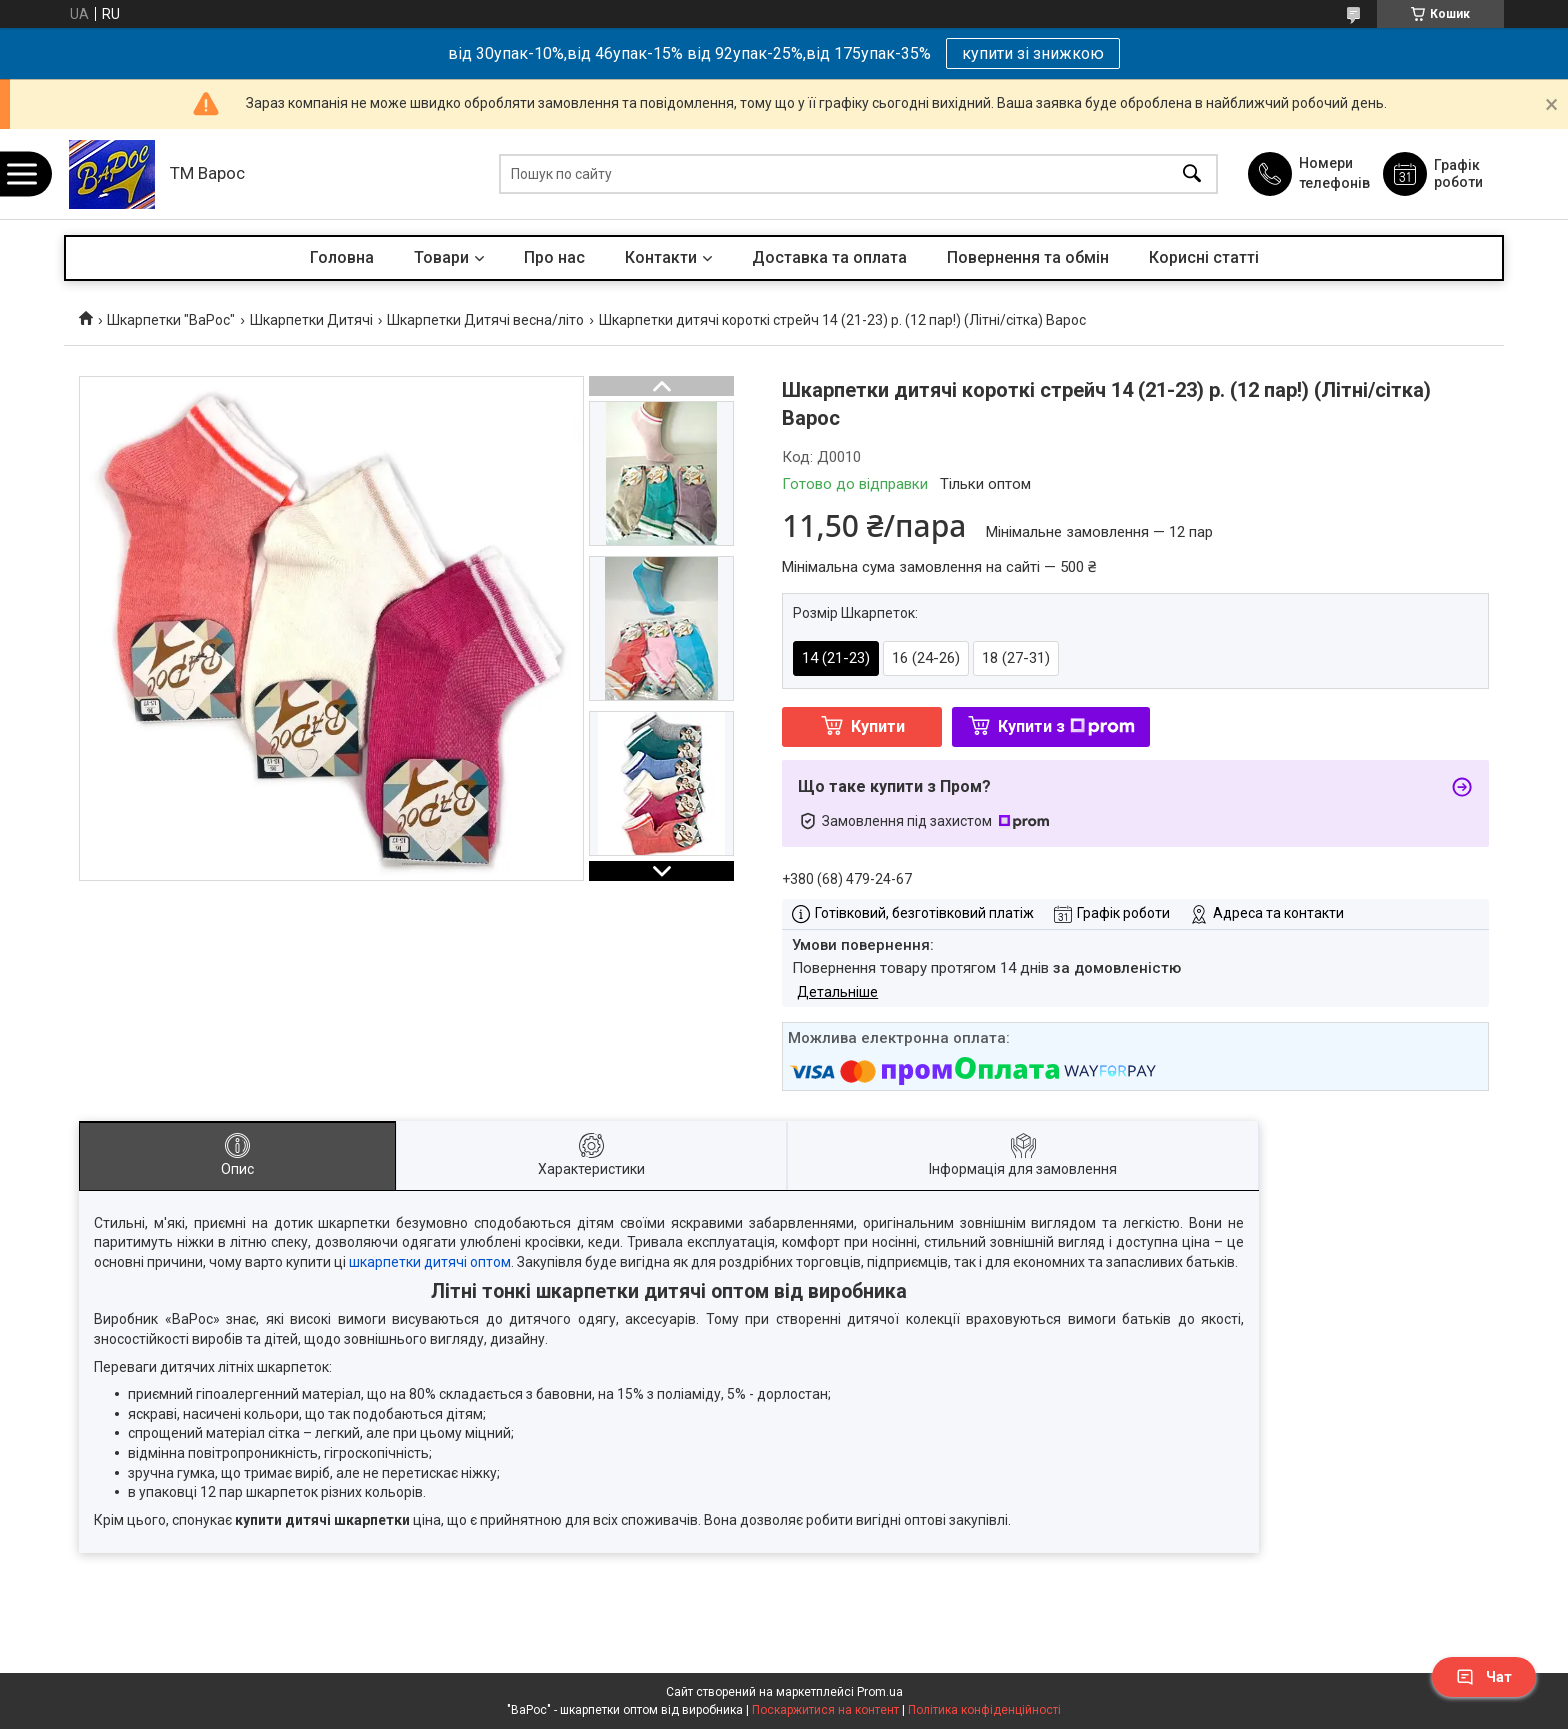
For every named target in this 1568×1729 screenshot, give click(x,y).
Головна (342, 257)
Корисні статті (1204, 257)
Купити (878, 726)
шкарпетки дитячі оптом (430, 1262)
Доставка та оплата (829, 257)
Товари (441, 257)
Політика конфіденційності (984, 1710)
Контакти (661, 257)
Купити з (1066, 726)
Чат (1484, 1677)
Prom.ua (880, 1692)
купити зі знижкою (1033, 53)
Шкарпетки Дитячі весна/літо (485, 320)
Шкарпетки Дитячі (311, 320)
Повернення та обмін (1028, 257)
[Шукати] (1192, 174)
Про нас (554, 257)
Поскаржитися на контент (825, 1710)
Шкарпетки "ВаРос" (171, 320)
